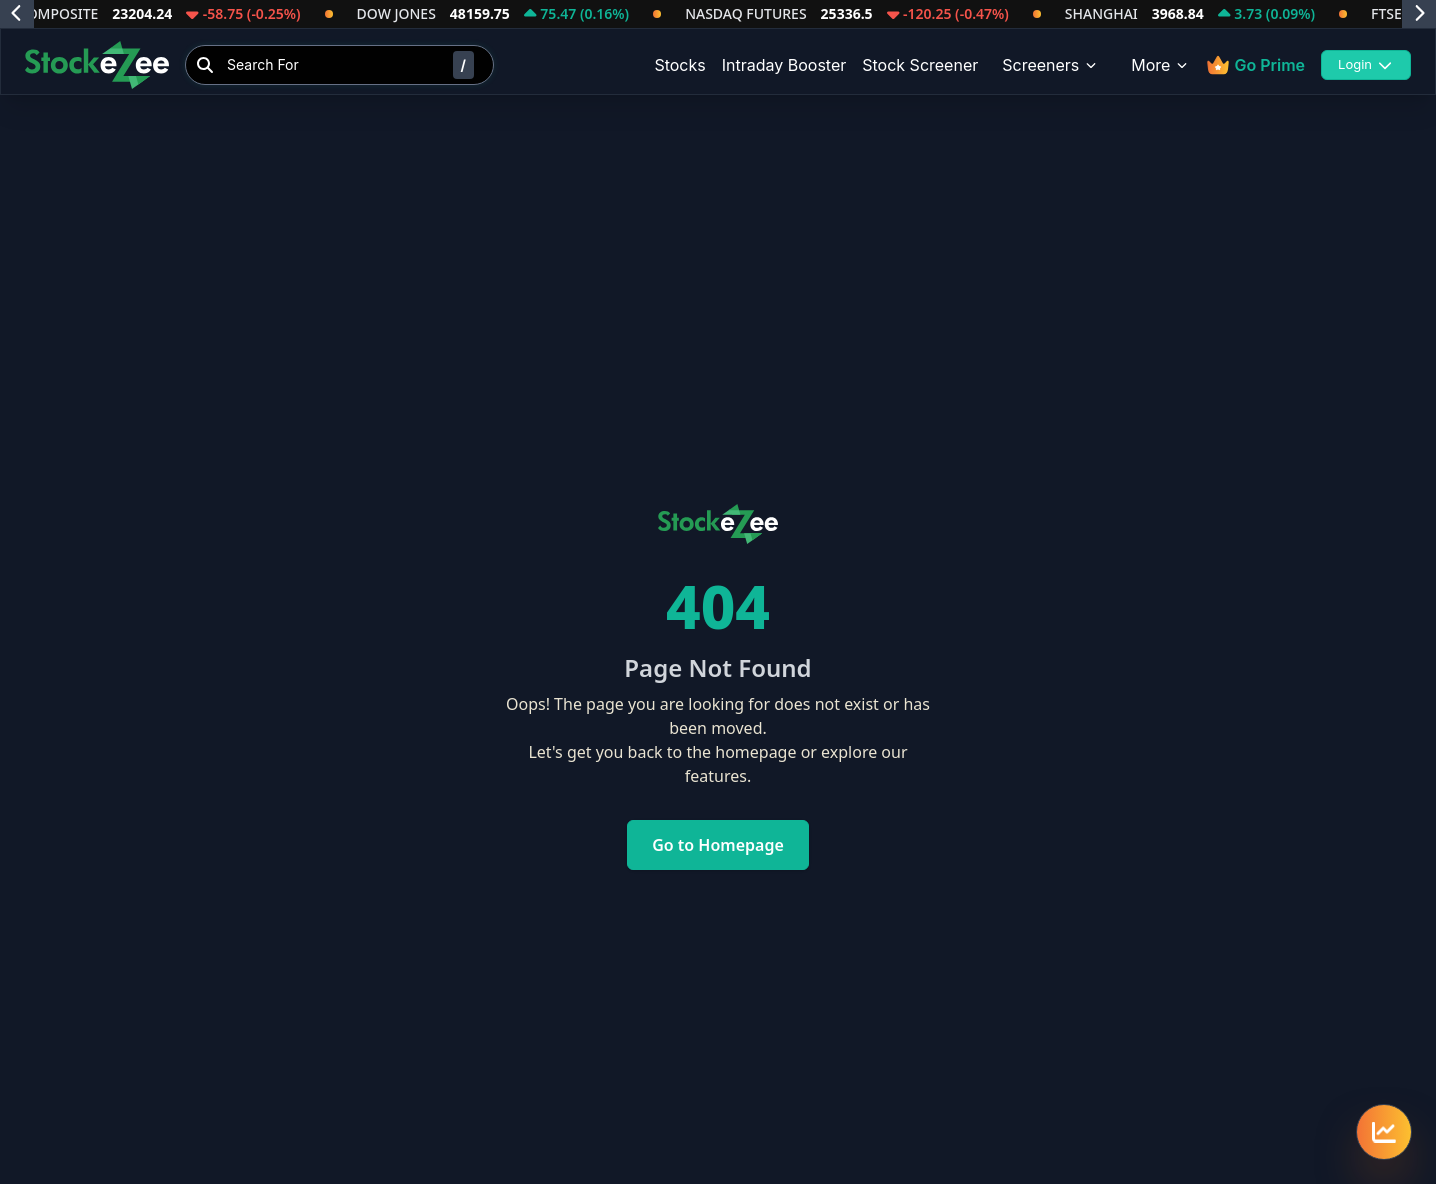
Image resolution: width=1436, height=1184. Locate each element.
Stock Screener (920, 65)
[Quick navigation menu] (1384, 1132)
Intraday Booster (784, 65)
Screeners (1050, 65)
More (1160, 65)
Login (1366, 64)
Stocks (679, 65)
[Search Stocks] (339, 65)
